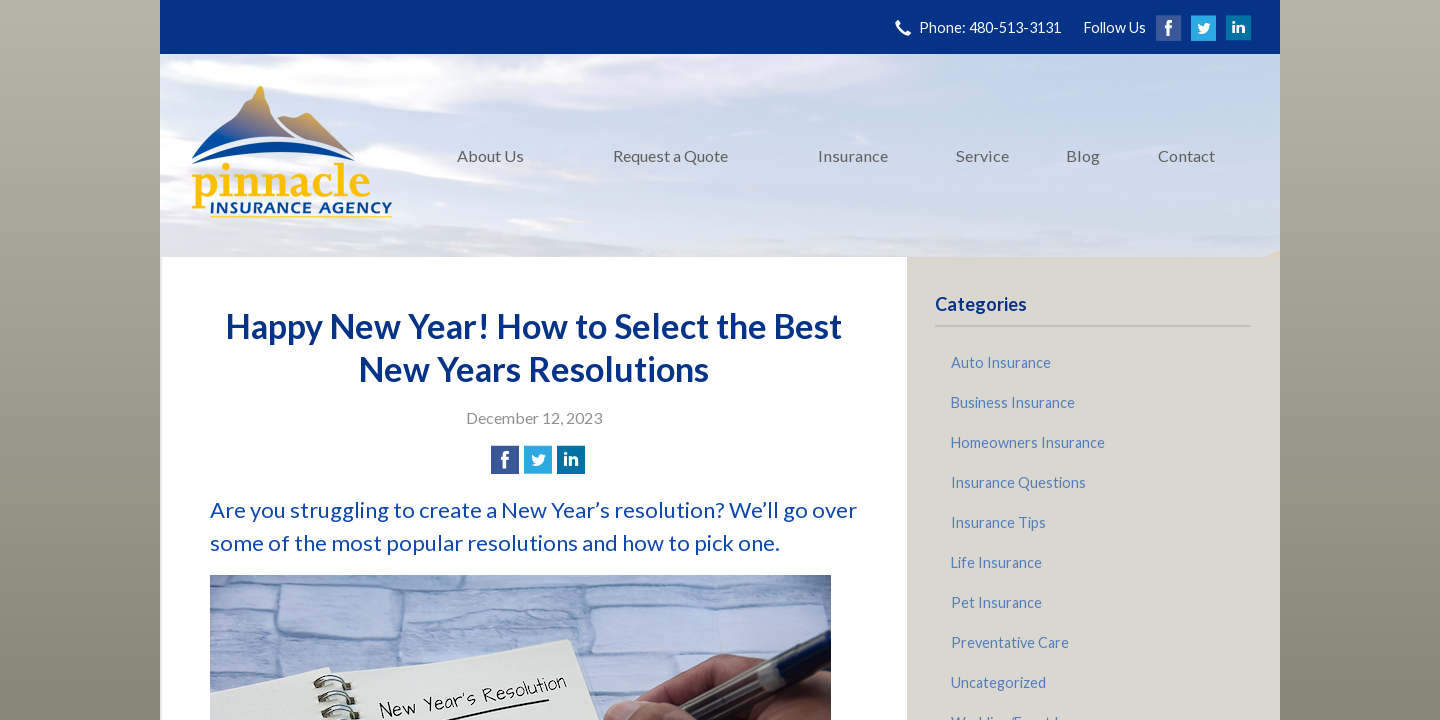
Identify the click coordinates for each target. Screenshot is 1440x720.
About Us (490, 155)
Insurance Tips (998, 522)
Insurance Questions (1018, 482)
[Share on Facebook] (505, 460)
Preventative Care (1010, 642)
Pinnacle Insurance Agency (292, 155)
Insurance (853, 155)
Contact (1186, 155)
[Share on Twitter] (538, 460)
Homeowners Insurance (1028, 442)
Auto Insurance (1001, 362)
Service (982, 155)
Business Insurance (1013, 402)
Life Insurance (996, 562)
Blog (1083, 155)
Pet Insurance (996, 602)
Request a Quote (670, 155)
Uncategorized (998, 682)
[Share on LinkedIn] (571, 460)
